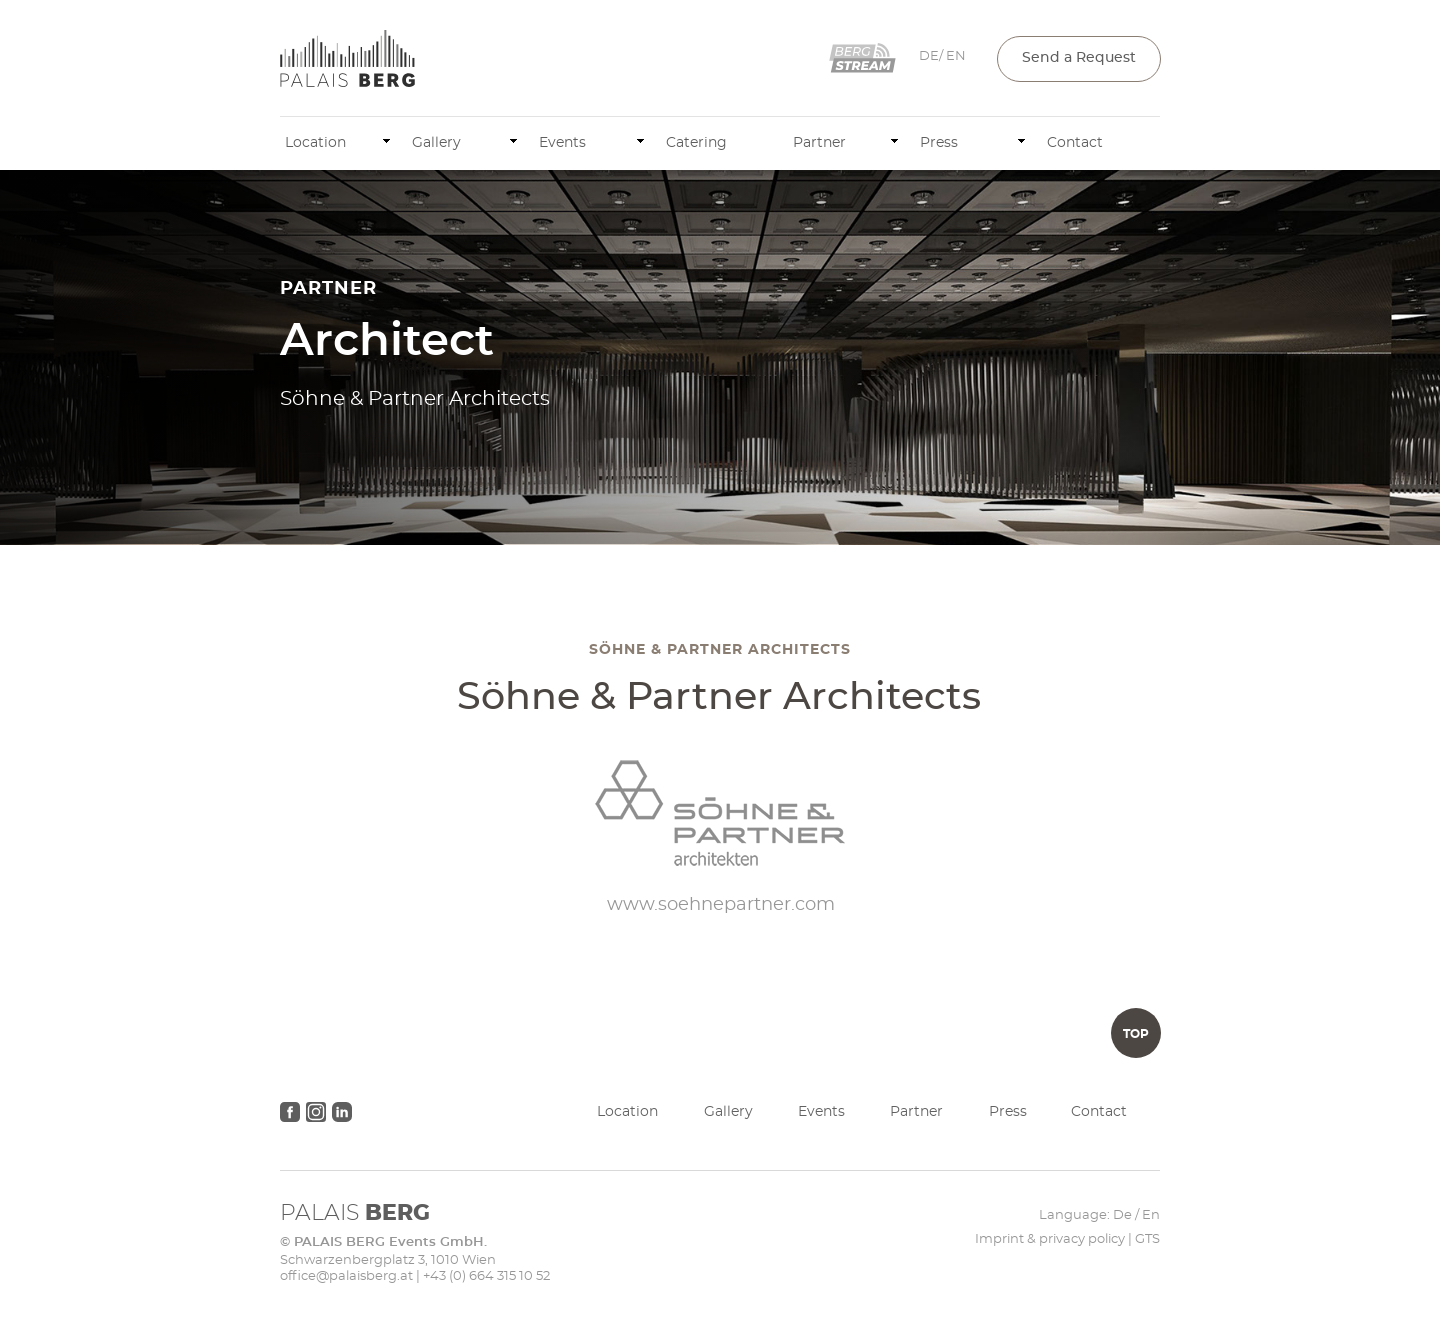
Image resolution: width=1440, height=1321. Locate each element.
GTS (1147, 1239)
